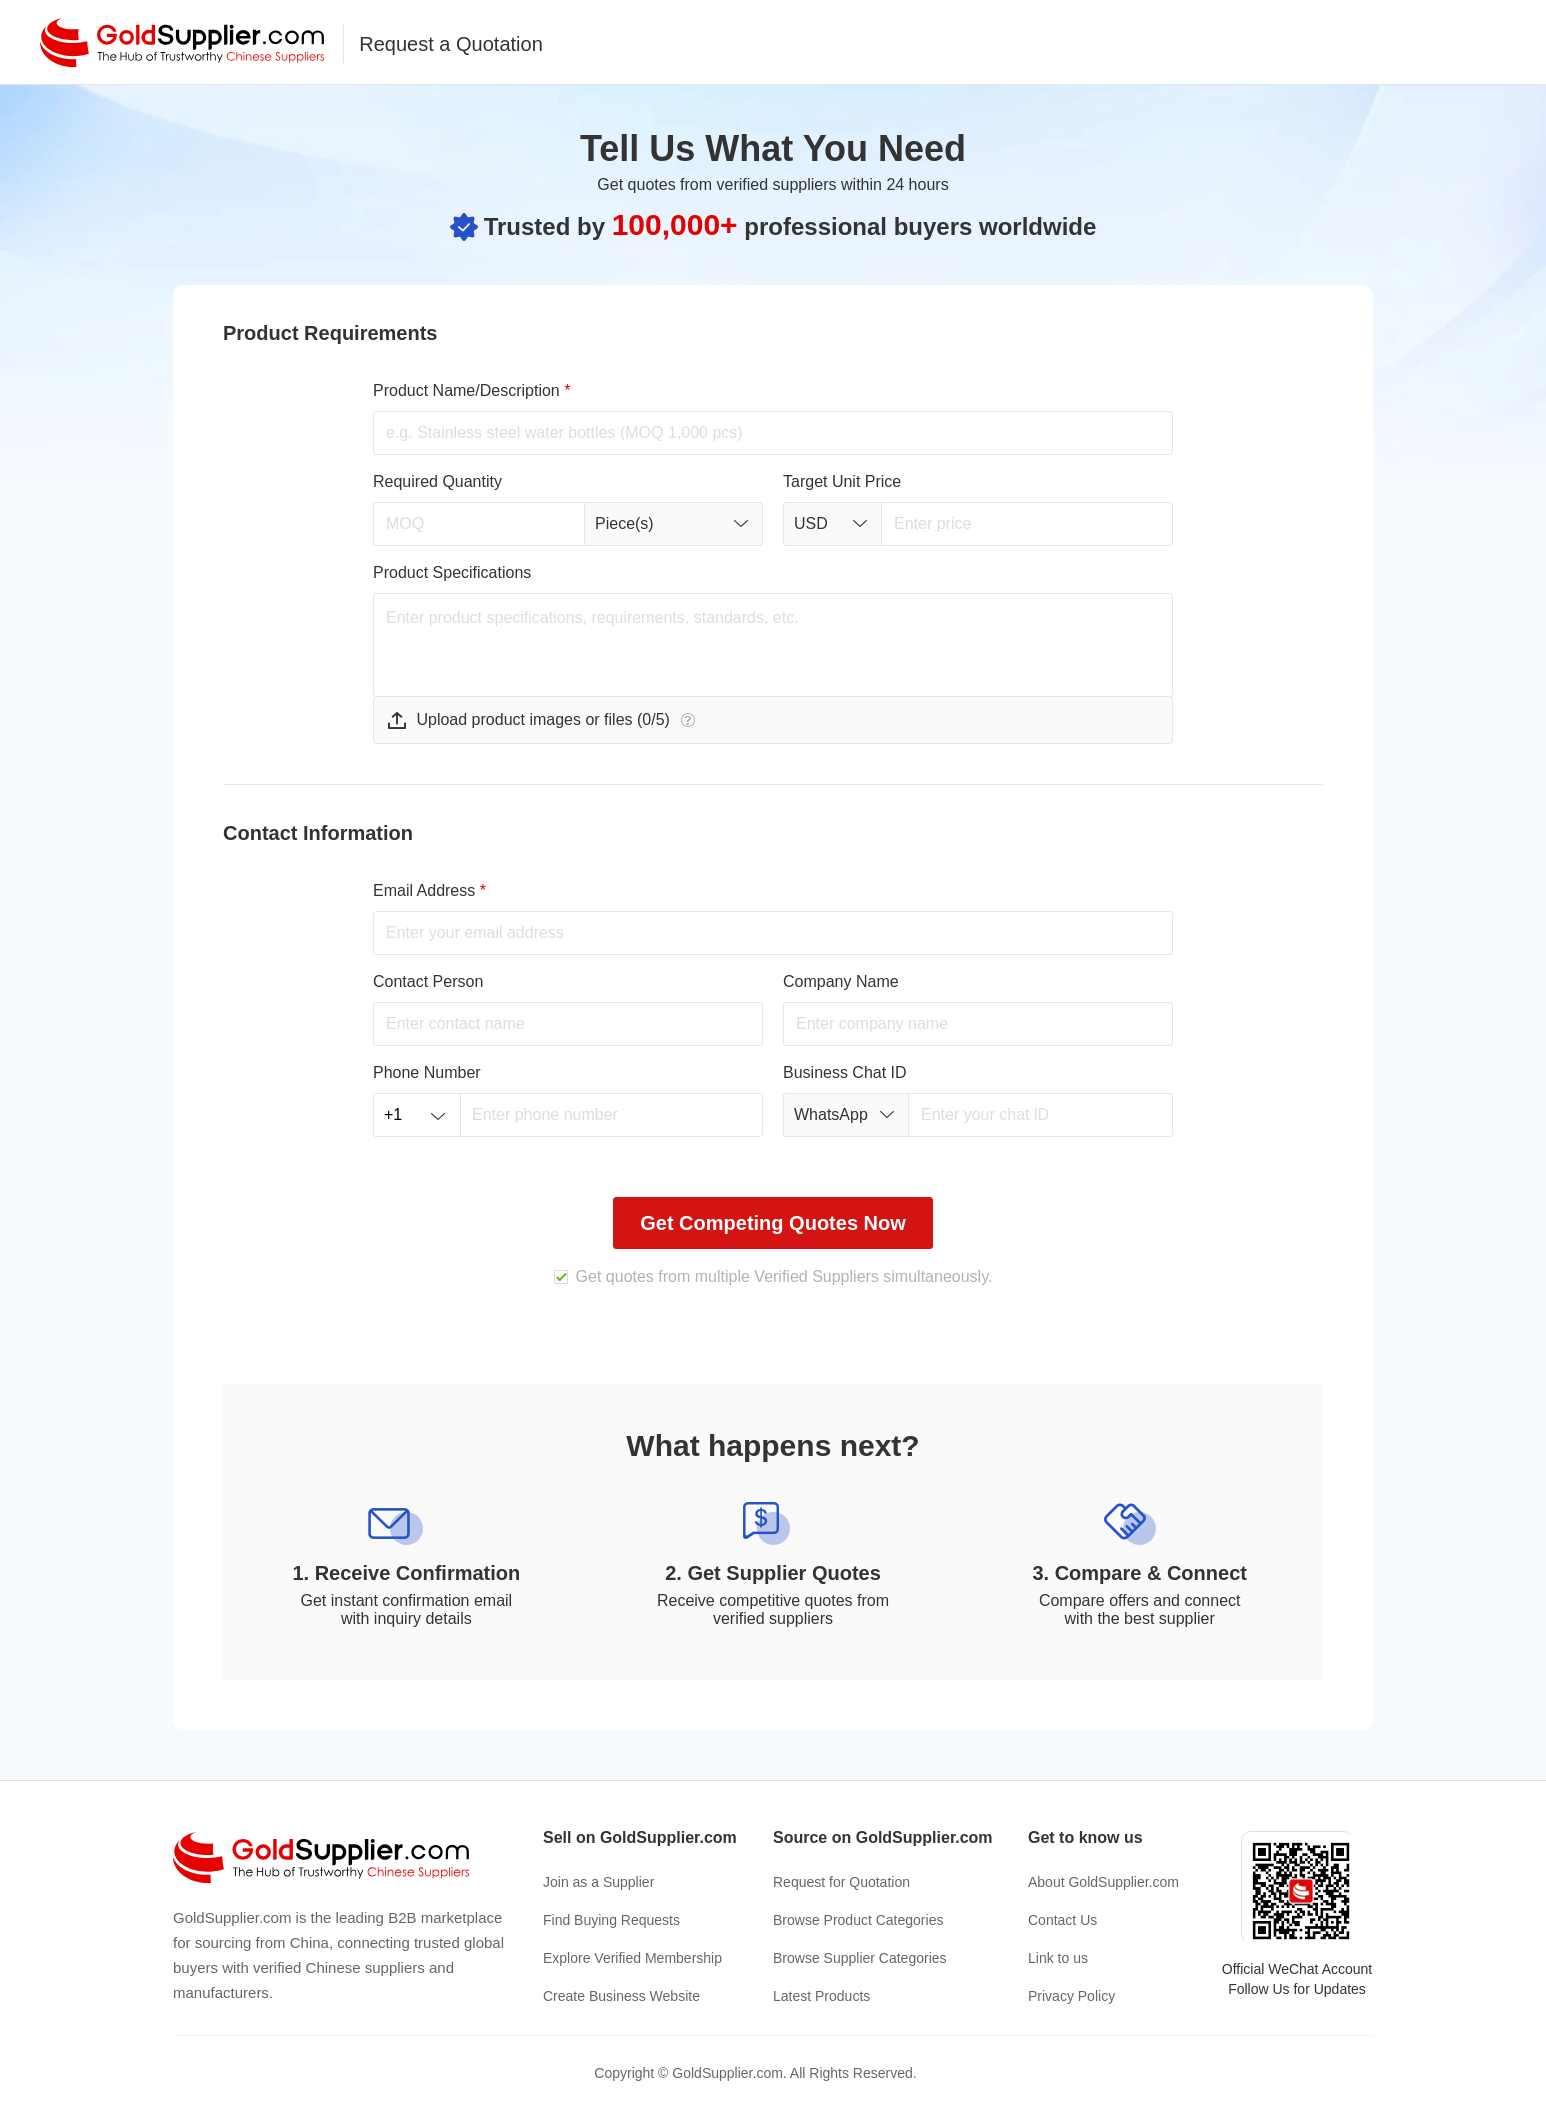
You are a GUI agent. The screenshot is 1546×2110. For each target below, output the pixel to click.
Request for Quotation (841, 1882)
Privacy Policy (1071, 1996)
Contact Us (1062, 1920)
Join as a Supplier (598, 1882)
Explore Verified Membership (632, 1958)
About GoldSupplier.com (1103, 1882)
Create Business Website (621, 1996)
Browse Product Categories (858, 1920)
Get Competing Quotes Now (773, 1223)
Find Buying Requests (611, 1920)
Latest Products (821, 1996)
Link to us (1058, 1958)
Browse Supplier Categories (860, 1958)
